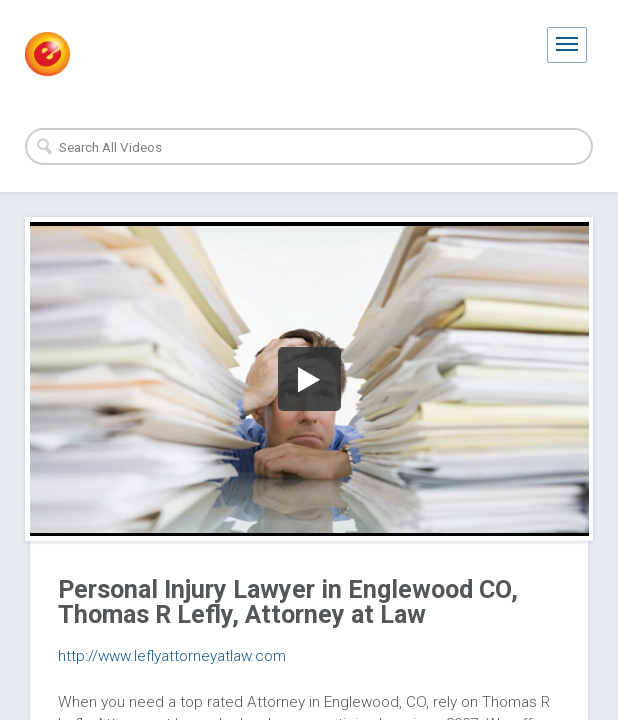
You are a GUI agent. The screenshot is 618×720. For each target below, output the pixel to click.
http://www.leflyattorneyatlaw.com (172, 656)
